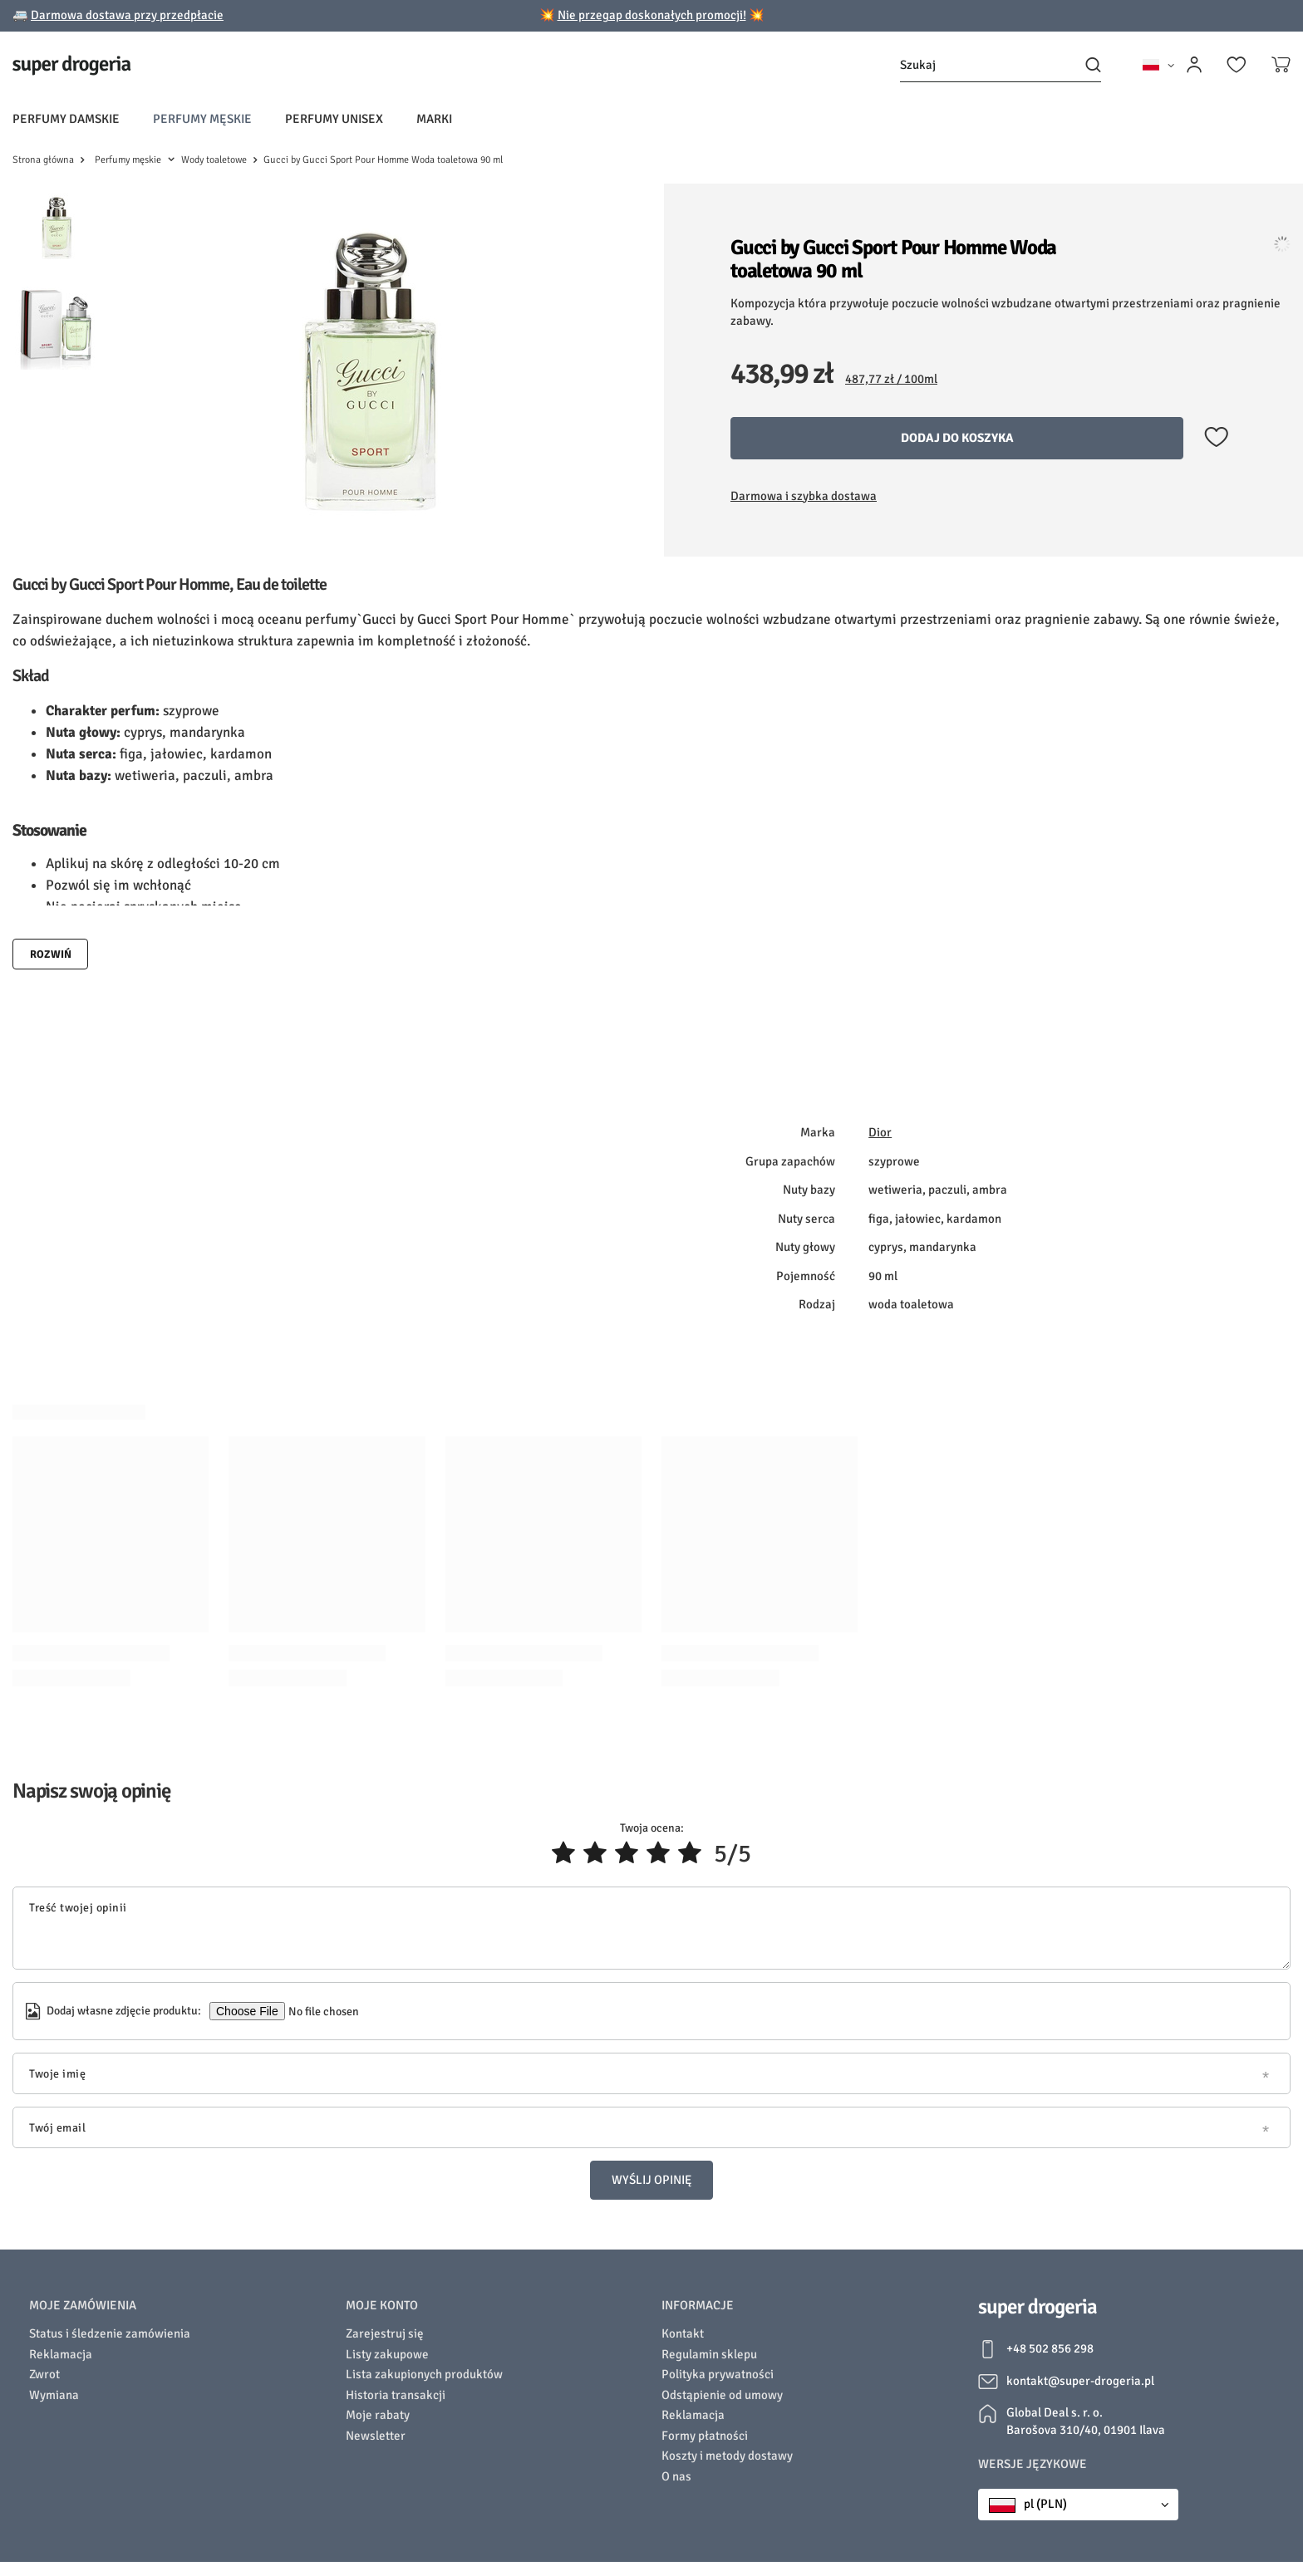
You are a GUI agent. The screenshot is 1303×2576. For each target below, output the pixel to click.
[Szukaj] (1000, 65)
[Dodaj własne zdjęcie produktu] (322, 2011)
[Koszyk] (1281, 65)
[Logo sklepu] (71, 65)
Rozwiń (50, 954)
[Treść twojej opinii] (651, 1928)
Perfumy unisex (334, 118)
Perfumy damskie (66, 118)
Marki (434, 118)
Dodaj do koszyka (957, 437)
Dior (880, 1132)
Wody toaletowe (214, 160)
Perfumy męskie (202, 118)
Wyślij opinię (651, 2179)
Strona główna (43, 160)
